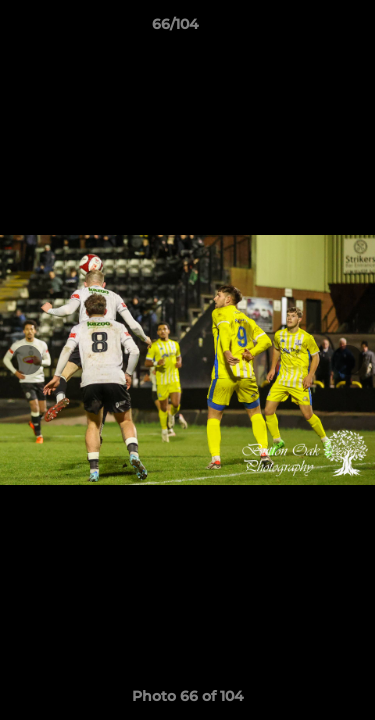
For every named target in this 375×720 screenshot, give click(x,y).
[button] (303, 29)
